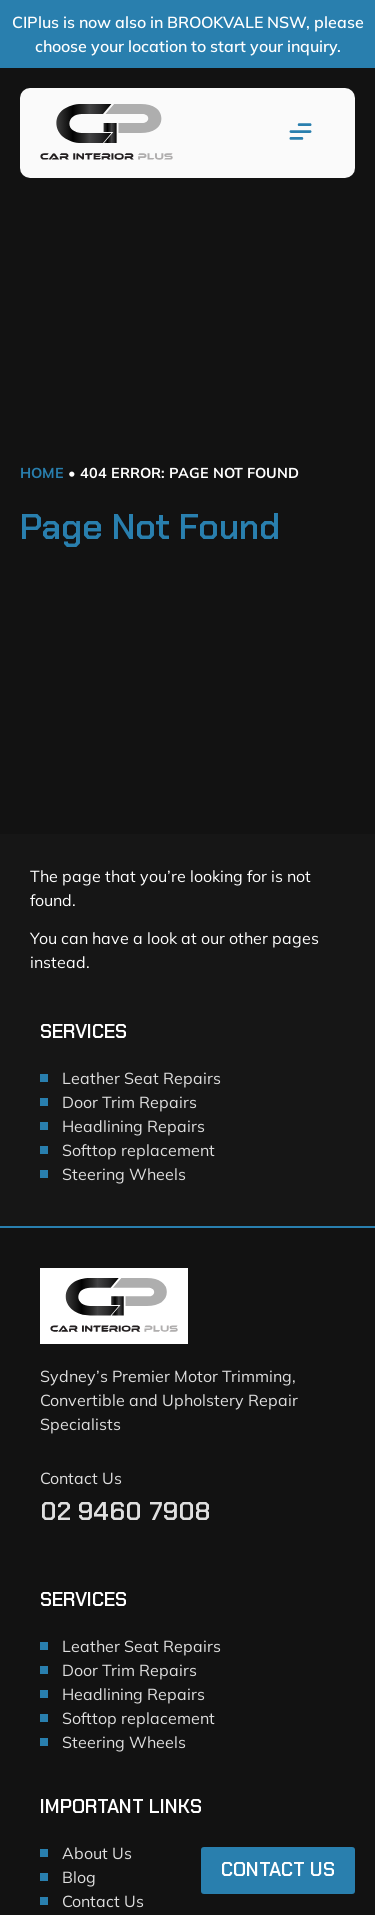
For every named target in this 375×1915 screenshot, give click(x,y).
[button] (301, 133)
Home (42, 473)
